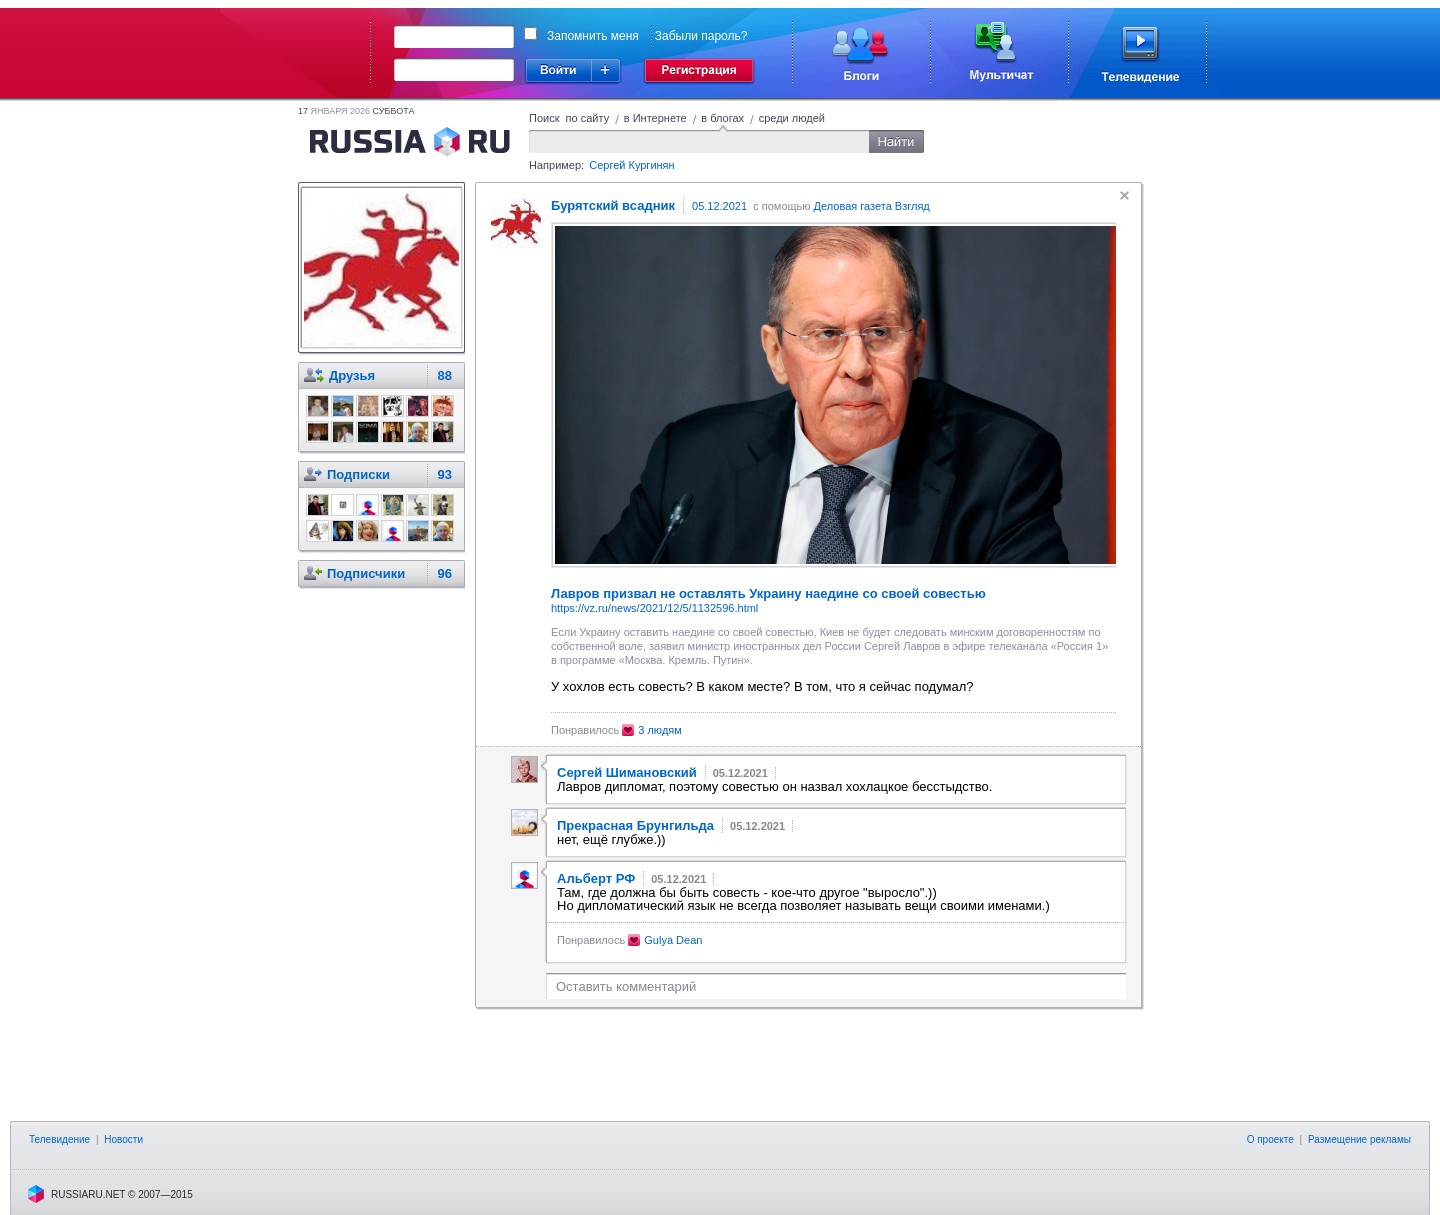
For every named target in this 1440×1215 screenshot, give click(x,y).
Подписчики (366, 573)
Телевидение (59, 1139)
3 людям (660, 730)
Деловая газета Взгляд (872, 206)
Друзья (352, 375)
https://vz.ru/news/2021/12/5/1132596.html (654, 608)
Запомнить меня (593, 36)
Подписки (358, 474)
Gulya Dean (673, 940)
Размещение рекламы (1359, 1139)
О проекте (1270, 1139)
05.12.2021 (719, 206)
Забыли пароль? (701, 36)
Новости (123, 1139)
